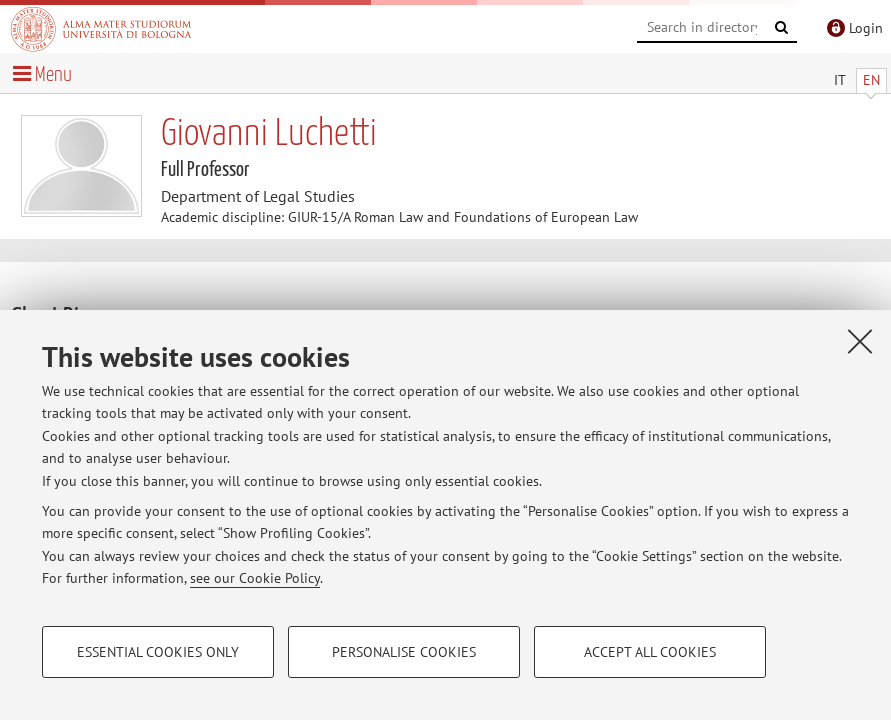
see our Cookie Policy (255, 578)
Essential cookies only (158, 652)
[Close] (860, 341)
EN (871, 80)
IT (840, 80)
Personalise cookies (404, 652)
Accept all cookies (650, 652)
